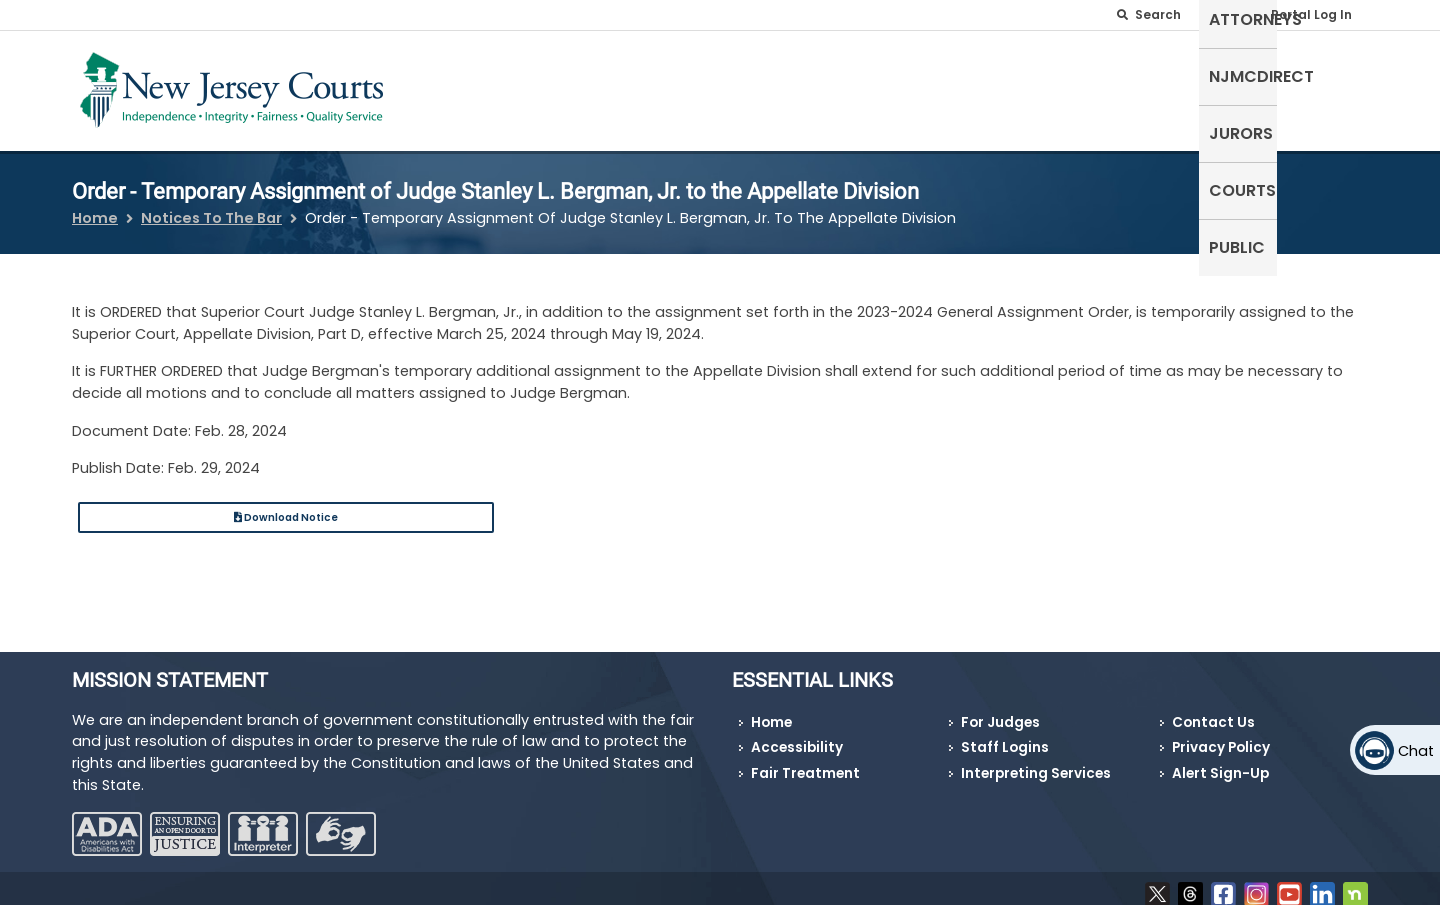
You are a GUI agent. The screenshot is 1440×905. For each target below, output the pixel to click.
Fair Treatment (805, 761)
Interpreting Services (1036, 761)
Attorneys (939, 86)
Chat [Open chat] (1416, 751)
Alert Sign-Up (1220, 761)
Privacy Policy (1221, 735)
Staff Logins (1005, 735)
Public (1330, 86)
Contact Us (1213, 710)
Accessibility (797, 735)
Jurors (1163, 86)
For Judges (1000, 710)
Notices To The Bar (211, 206)
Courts (1248, 86)
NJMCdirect (1058, 86)
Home (95, 206)
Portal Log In (1311, 14)
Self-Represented (798, 86)
